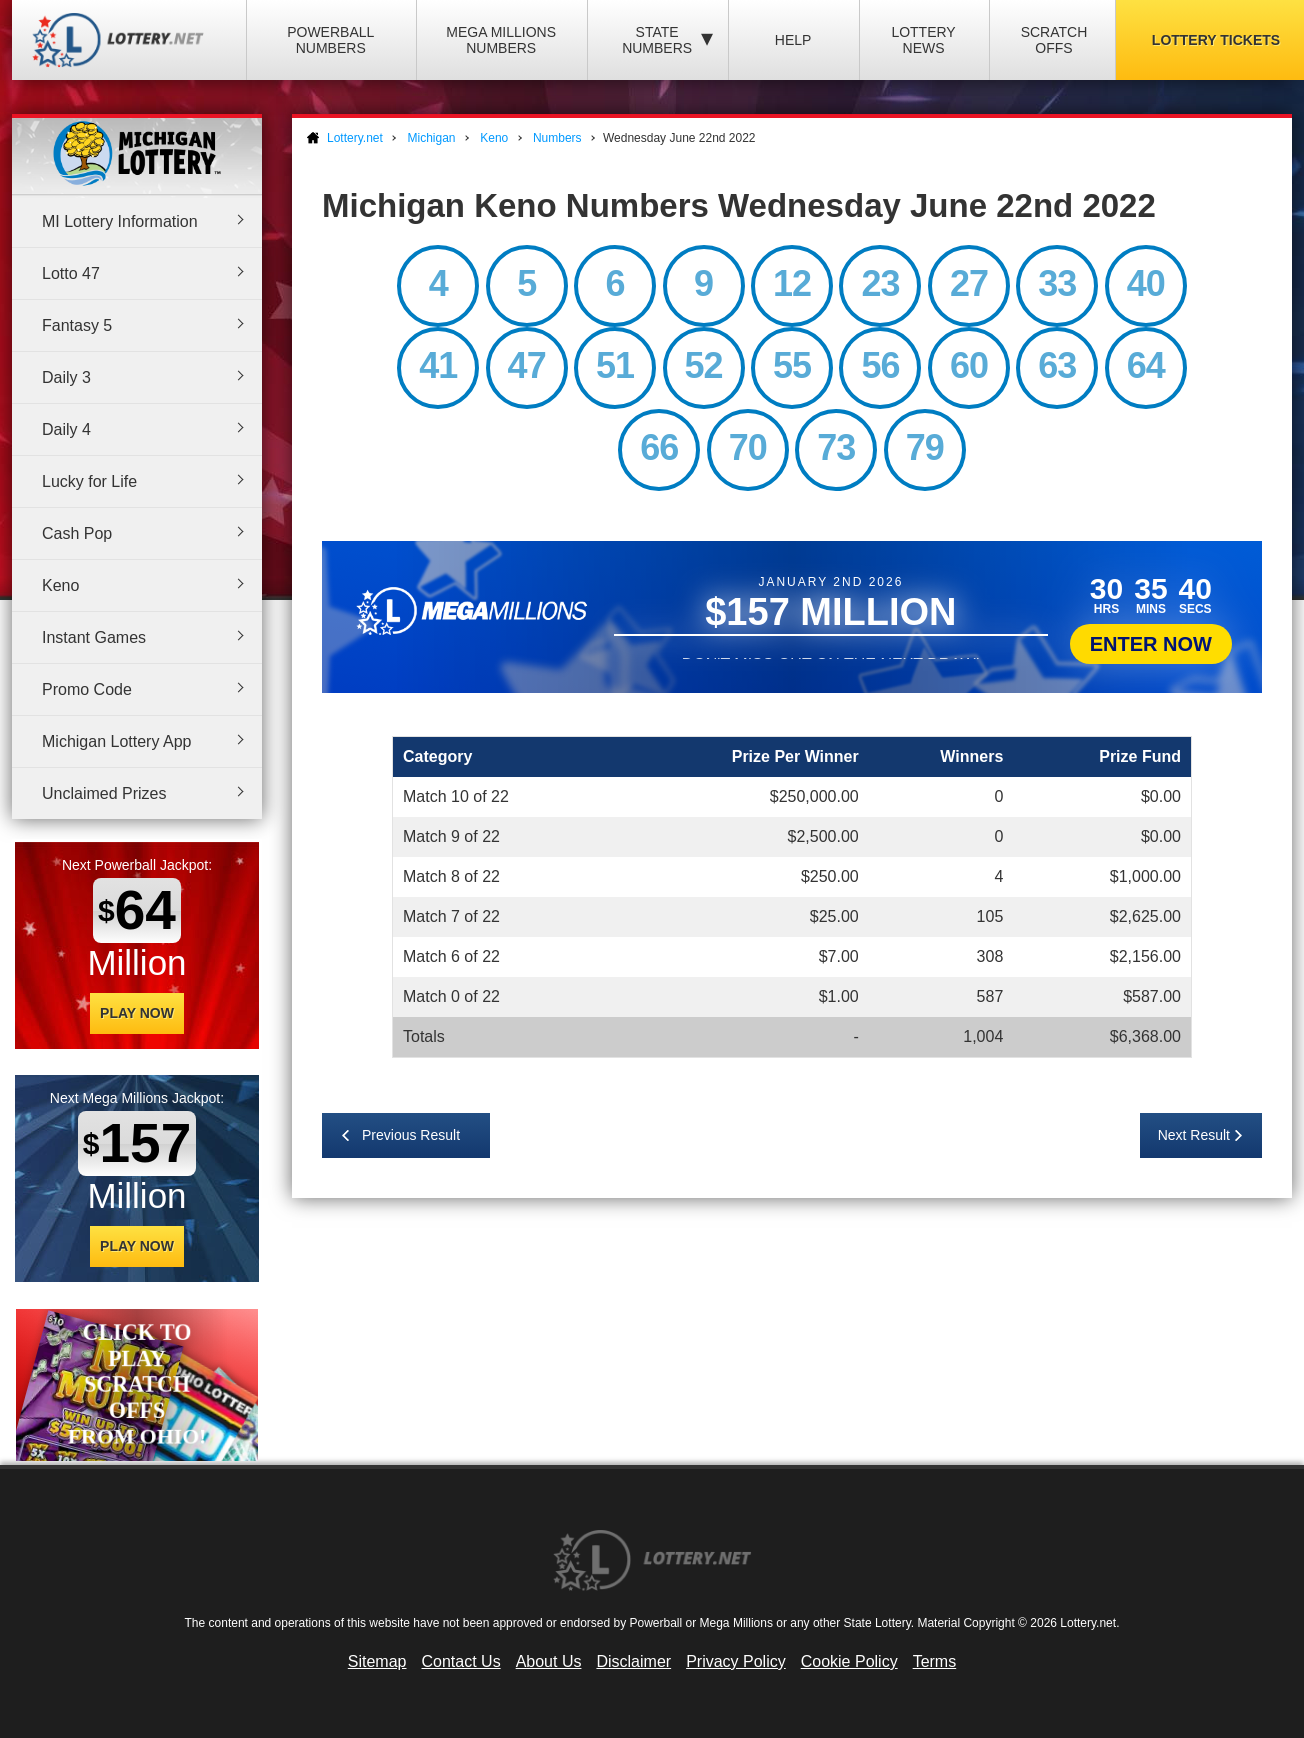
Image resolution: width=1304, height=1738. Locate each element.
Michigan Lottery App (116, 741)
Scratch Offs (1054, 40)
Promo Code (87, 689)
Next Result (1194, 1135)
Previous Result (411, 1135)
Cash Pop (77, 533)
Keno (60, 585)
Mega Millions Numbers (501, 40)
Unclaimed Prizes (104, 793)
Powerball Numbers (330, 40)
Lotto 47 (71, 273)
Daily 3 (66, 377)
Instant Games (94, 637)
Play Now (137, 1013)
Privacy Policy (736, 1661)
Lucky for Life (89, 481)
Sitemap (377, 1661)
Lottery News (923, 40)
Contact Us (461, 1661)
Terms (935, 1661)
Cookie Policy (849, 1661)
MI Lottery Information (120, 221)
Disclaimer (633, 1661)
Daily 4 (66, 429)
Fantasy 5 (77, 325)
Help (793, 40)
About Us (549, 1661)
